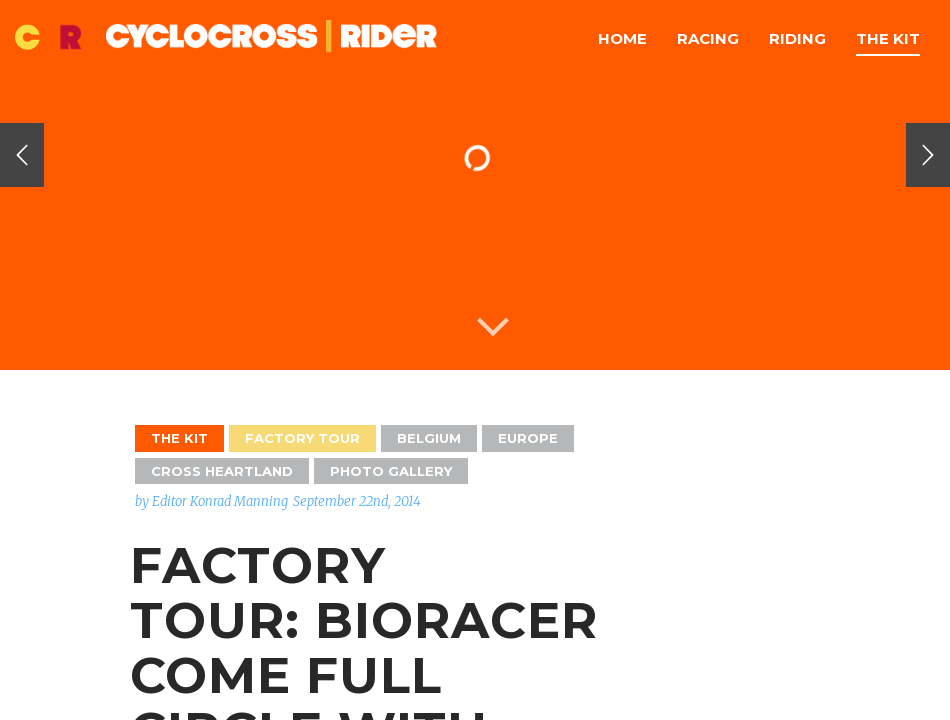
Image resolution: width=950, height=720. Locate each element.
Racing (708, 38)
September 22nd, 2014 (357, 501)
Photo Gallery (391, 471)
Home (622, 38)
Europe (528, 438)
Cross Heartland (222, 471)
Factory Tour (302, 438)
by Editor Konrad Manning (211, 501)
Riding (797, 38)
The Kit (888, 38)
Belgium (429, 438)
